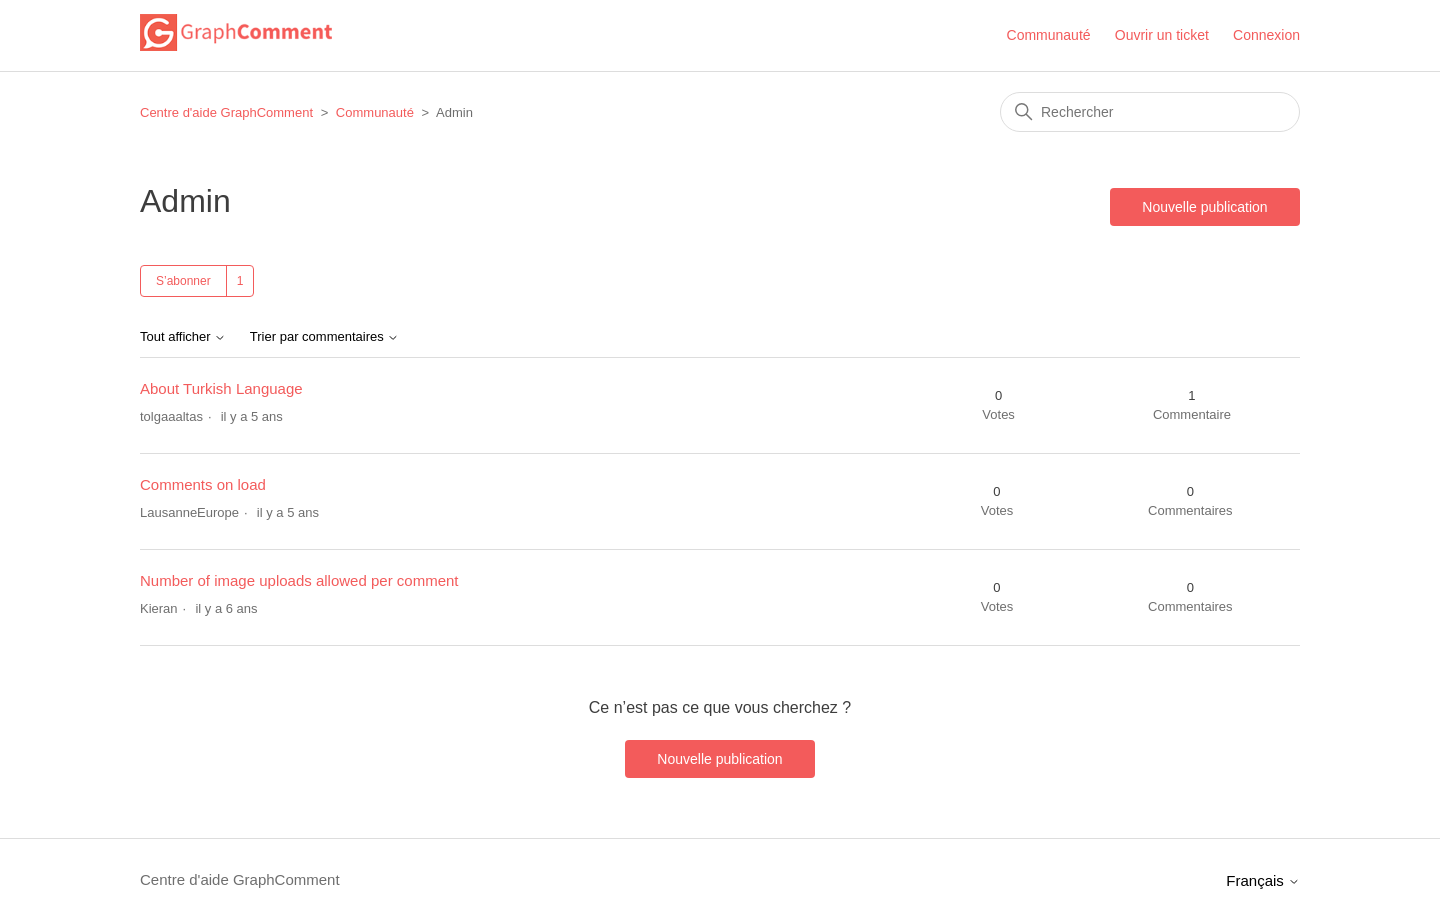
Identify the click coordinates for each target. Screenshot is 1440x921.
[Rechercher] (1150, 112)
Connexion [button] (1266, 35)
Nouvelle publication (1204, 207)
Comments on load (203, 484)
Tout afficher (183, 337)
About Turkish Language (221, 388)
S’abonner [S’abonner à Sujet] (183, 281)
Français (1263, 880)
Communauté (1049, 35)
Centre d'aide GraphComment (226, 112)
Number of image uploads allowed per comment (299, 580)
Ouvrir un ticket (1162, 35)
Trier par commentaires (325, 337)
